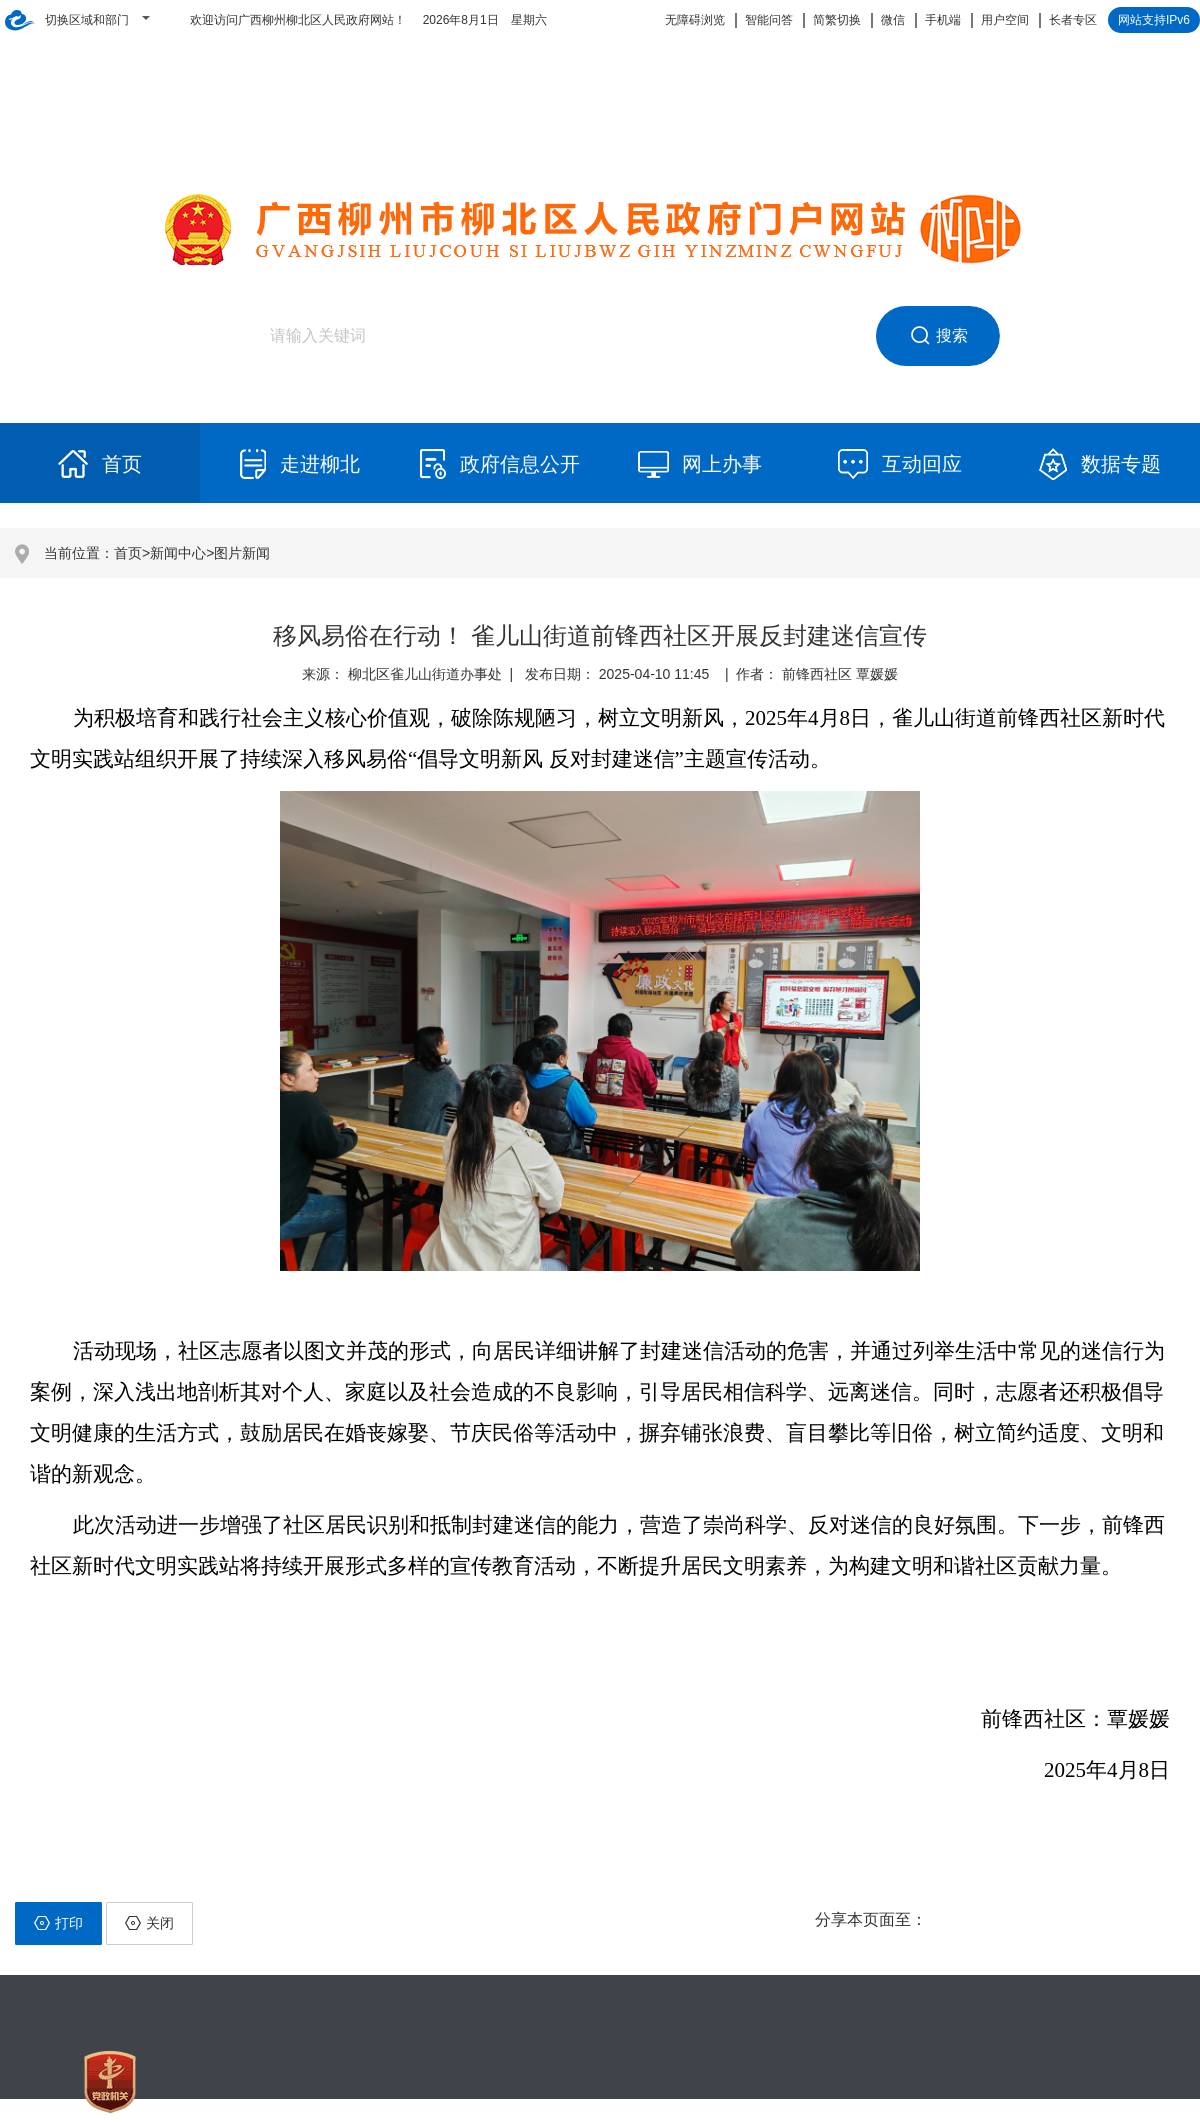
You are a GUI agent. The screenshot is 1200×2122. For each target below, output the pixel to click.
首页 (128, 553)
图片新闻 (242, 553)
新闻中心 (178, 553)
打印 (58, 1923)
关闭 (149, 1923)
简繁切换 (837, 20)
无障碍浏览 (695, 20)
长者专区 (1073, 20)
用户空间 (1005, 20)
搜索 (938, 336)
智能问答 (769, 20)
